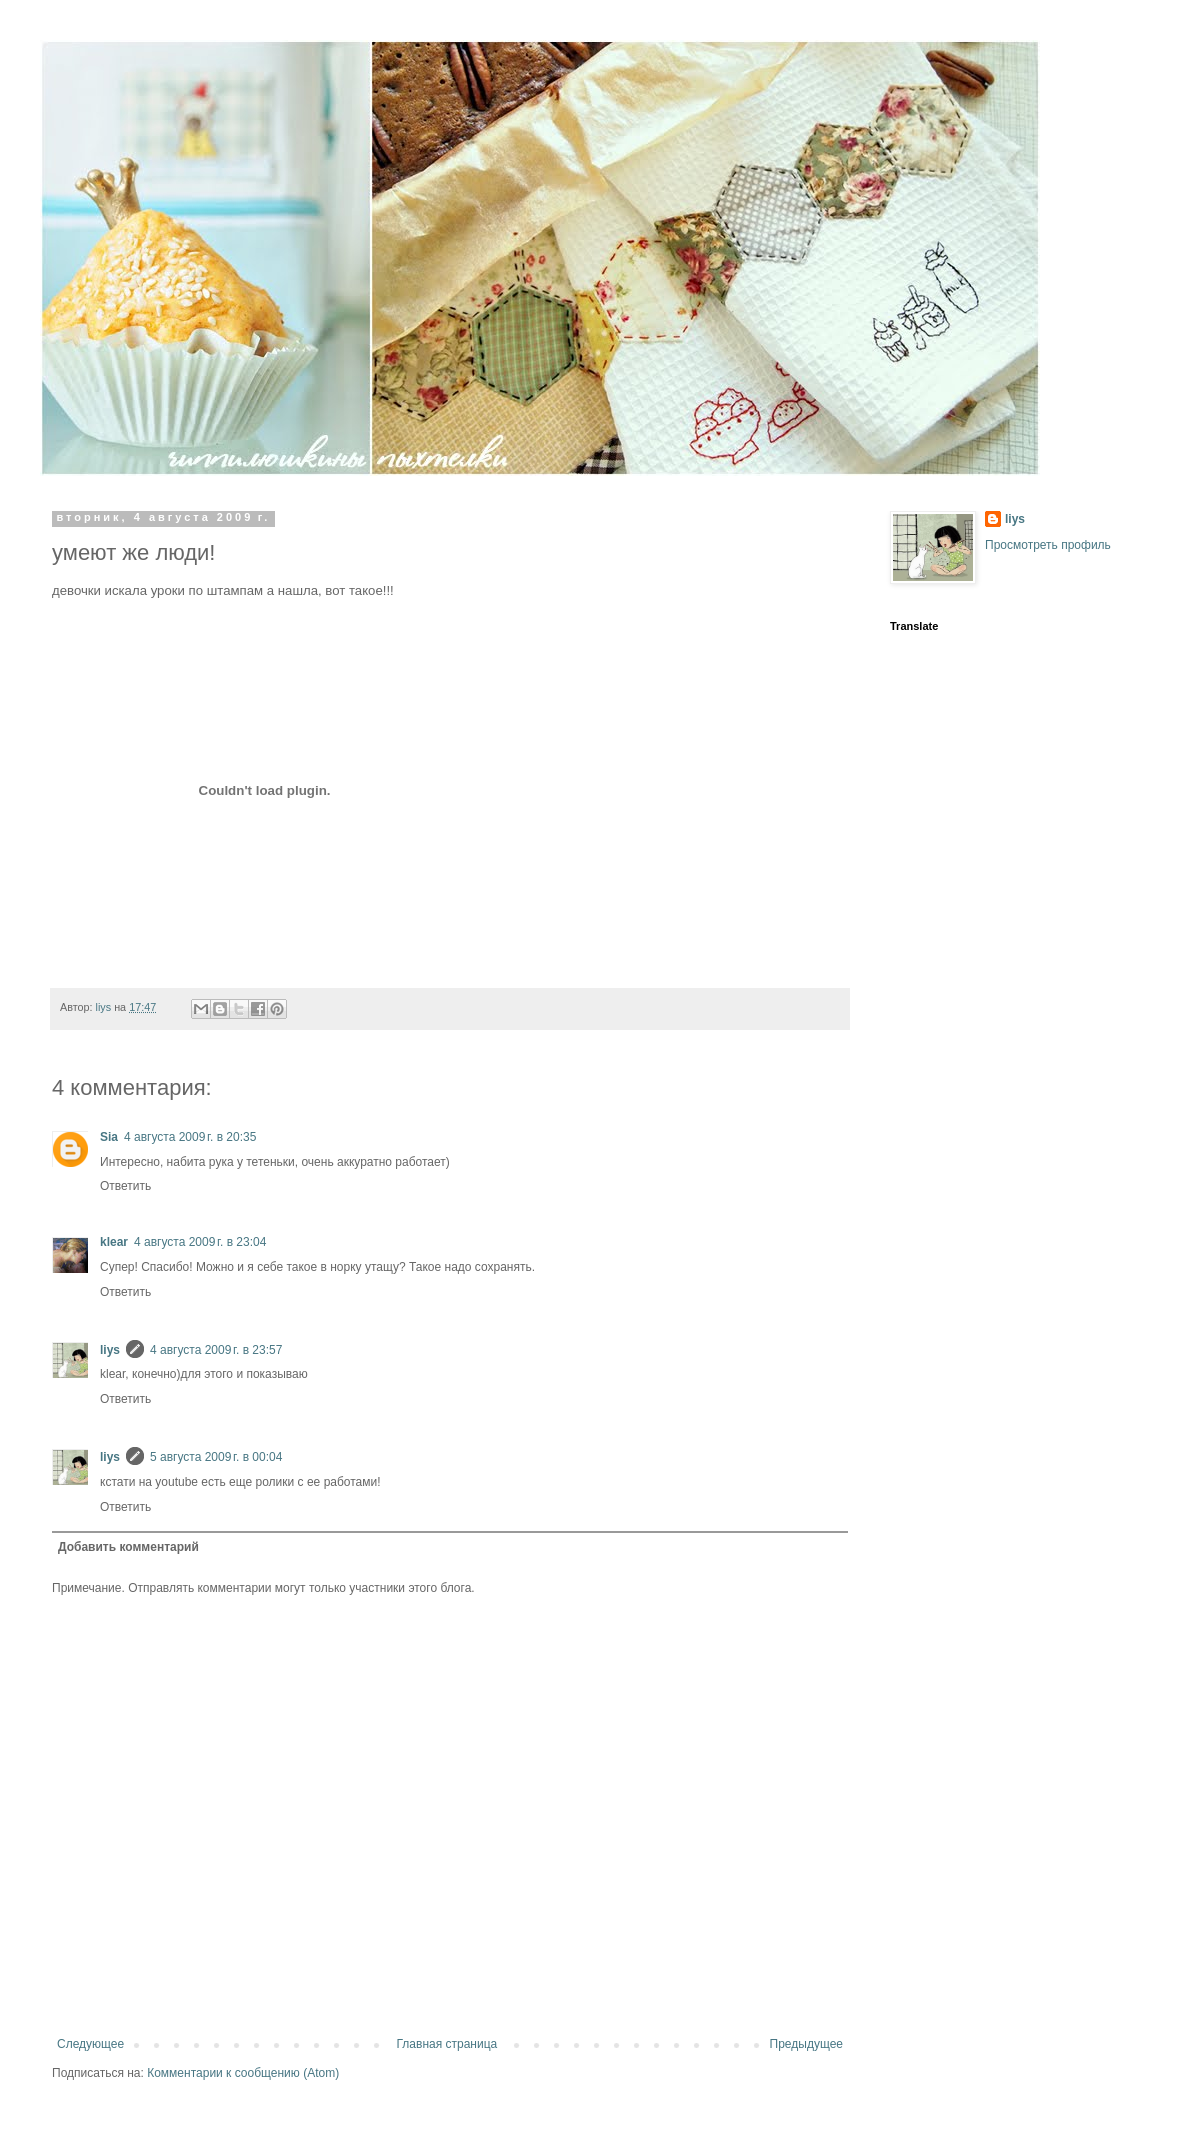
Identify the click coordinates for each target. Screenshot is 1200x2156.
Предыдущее (806, 2044)
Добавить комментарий (128, 1547)
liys (110, 1350)
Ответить (125, 1186)
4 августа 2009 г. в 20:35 (190, 1137)
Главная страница (447, 2044)
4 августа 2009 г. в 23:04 (200, 1242)
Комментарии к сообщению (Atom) (243, 2073)
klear (114, 1242)
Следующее (90, 2044)
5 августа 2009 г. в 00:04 (216, 1457)
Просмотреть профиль (1048, 545)
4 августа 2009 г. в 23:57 (216, 1350)
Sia (109, 1137)
